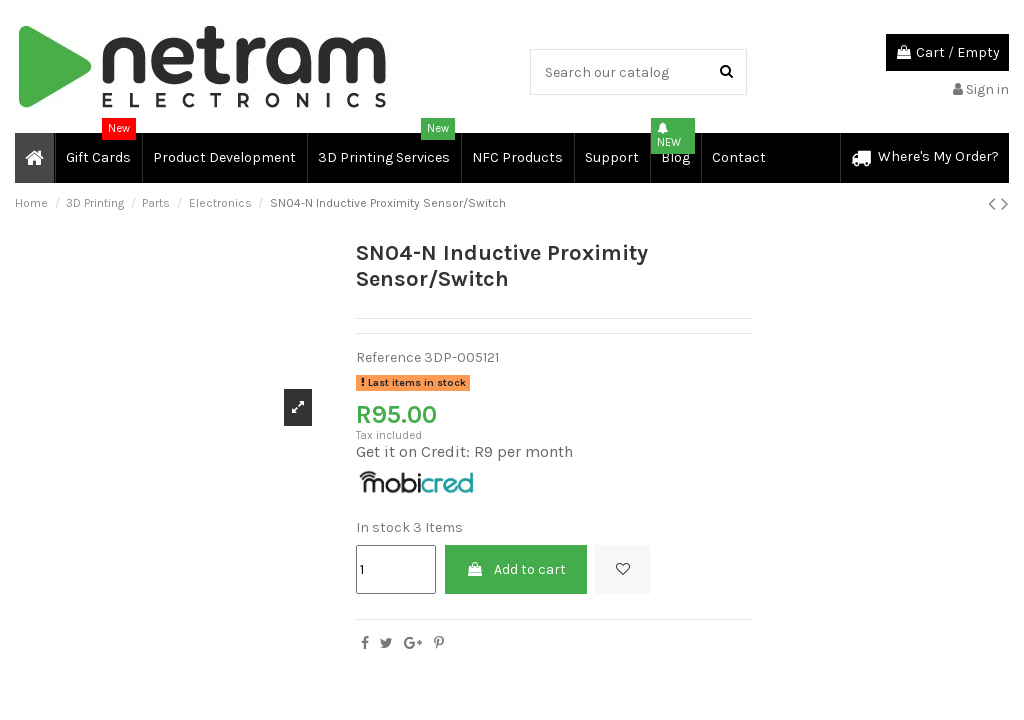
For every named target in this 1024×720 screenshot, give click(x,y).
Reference (388, 357)
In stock (383, 527)
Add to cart (516, 569)
